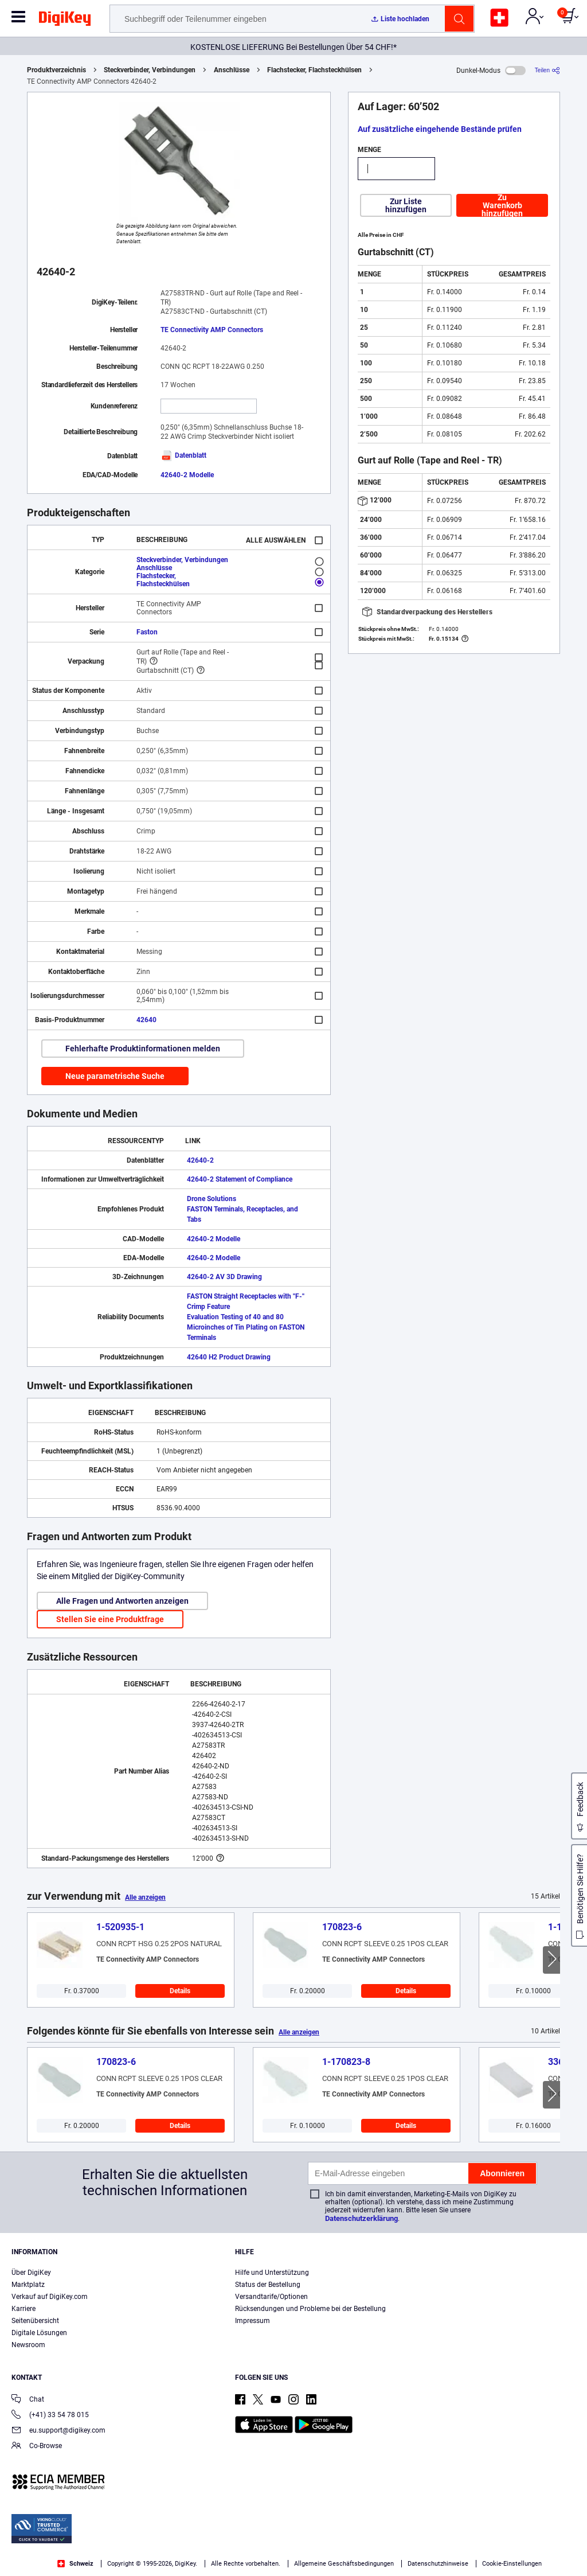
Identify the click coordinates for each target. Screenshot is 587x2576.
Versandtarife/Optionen (271, 2297)
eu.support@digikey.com (58, 2431)
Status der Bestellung (267, 2285)
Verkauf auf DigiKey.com (49, 2297)
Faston (147, 632)
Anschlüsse (231, 70)
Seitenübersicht (35, 2321)
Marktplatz (28, 2285)
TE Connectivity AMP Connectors (212, 330)
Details (180, 1991)
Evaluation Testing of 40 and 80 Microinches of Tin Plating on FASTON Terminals (245, 1327)
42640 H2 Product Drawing (229, 1357)
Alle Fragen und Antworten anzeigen (122, 1600)
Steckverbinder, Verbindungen (149, 70)
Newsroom (28, 2345)
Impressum (252, 2321)
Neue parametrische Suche (115, 1076)
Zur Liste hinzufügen (405, 205)
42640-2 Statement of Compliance (239, 1179)
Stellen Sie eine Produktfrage (110, 1619)
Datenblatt (183, 455)
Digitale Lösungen (39, 2333)
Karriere (23, 2309)
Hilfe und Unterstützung (272, 2273)
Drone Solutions (211, 1199)
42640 (146, 1020)
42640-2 (200, 1160)
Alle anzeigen (145, 1897)
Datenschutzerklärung (361, 2218)
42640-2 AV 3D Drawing (224, 1277)
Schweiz (75, 2563)
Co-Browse (36, 2446)
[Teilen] (547, 70)
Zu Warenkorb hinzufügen (502, 205)
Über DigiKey (31, 2273)
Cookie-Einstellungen (512, 2563)
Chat (27, 2400)
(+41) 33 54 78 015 (50, 2415)
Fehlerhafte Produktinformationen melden (142, 1048)
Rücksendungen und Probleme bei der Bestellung (310, 2309)
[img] (65, 20)
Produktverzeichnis (56, 70)
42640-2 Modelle (187, 475)
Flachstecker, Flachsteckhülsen (314, 70)
